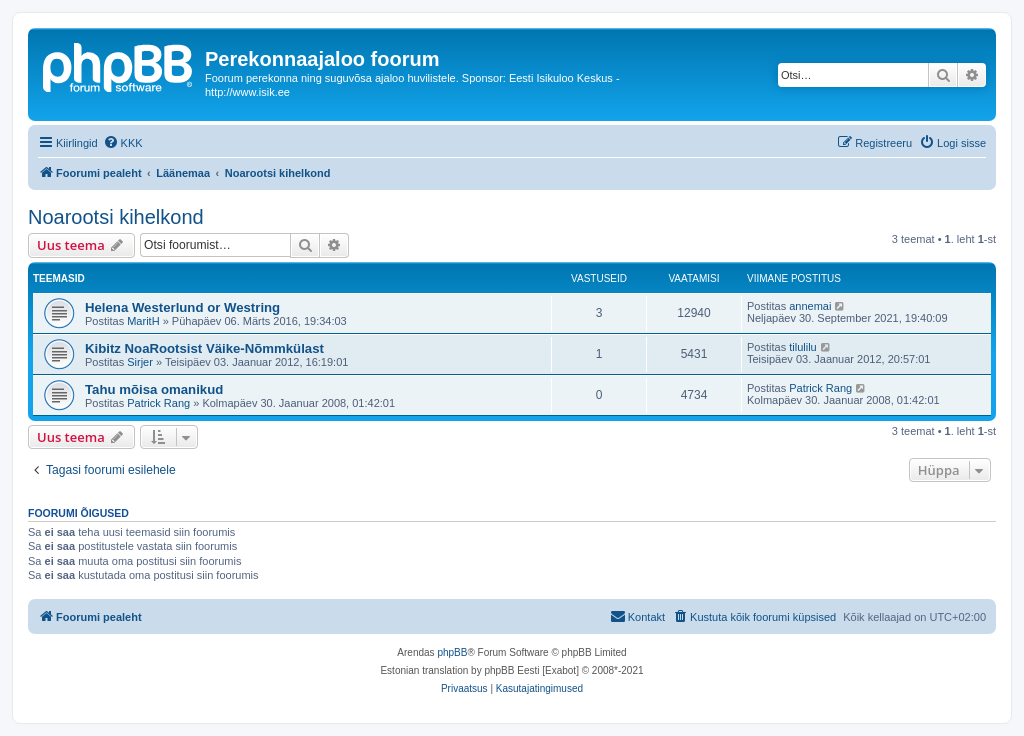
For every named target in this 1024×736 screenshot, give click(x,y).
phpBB (452, 652)
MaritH (143, 321)
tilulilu (803, 347)
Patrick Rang (158, 403)
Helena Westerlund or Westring (182, 307)
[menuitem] (123, 143)
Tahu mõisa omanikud (154, 389)
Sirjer (140, 362)
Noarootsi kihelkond (116, 217)
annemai (810, 306)
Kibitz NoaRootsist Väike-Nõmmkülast (204, 348)
